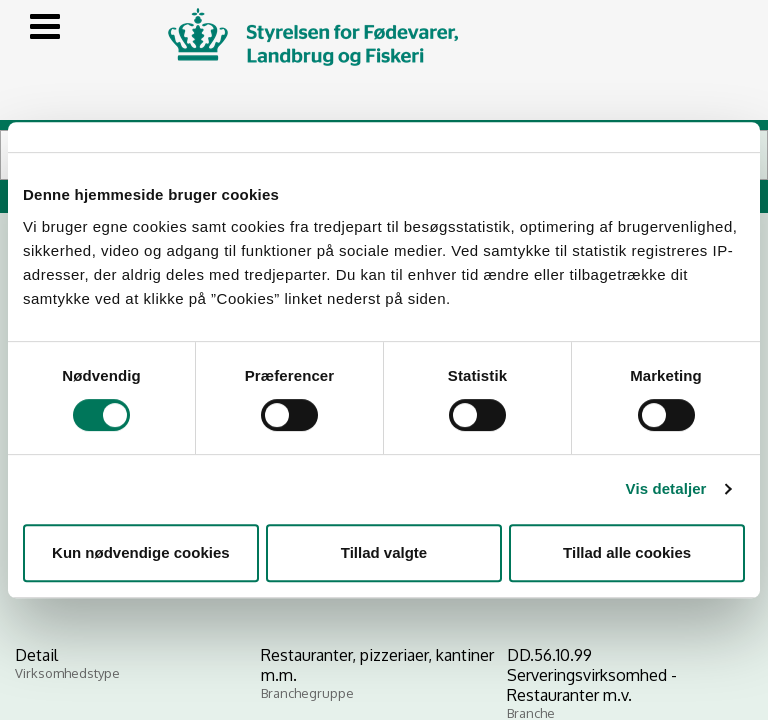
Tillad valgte (384, 552)
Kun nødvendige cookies (141, 552)
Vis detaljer (666, 488)
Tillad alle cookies (627, 552)
